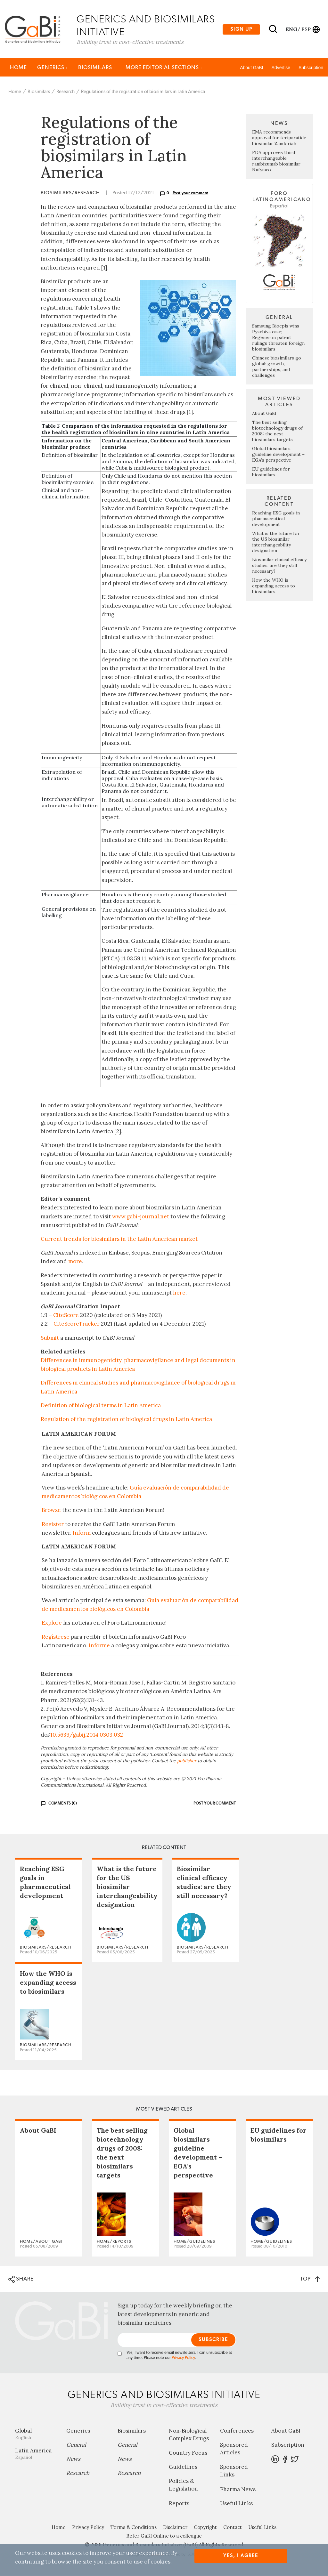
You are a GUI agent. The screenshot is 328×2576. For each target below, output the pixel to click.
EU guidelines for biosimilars (271, 472)
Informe (99, 1646)
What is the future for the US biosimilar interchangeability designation (276, 542)
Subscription (311, 68)
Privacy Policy (183, 2358)
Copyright (205, 2528)
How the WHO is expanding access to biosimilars (273, 586)
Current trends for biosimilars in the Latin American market (119, 1239)
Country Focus (188, 2453)
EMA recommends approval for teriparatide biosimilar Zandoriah (279, 138)
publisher (186, 1761)
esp (306, 29)
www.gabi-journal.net (140, 1217)
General (76, 2445)
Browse (51, 1510)
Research (65, 92)
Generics (52, 68)
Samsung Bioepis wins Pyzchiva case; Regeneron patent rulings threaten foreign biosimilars (278, 338)
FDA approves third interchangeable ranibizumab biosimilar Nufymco (276, 162)
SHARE (21, 2279)
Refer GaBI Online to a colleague (164, 2536)
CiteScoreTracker (76, 1324)
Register (53, 1524)
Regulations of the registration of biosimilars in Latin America (143, 92)
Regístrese (56, 1637)
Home (18, 68)
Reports (179, 2503)
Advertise (281, 68)
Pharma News (238, 2489)
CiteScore (66, 1315)
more (75, 1261)
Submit (50, 1338)
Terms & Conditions (134, 2528)
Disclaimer (175, 2528)
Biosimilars (97, 68)
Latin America (36, 2454)
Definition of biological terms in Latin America (101, 1405)
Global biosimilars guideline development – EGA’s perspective (278, 455)
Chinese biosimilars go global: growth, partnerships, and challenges (276, 367)
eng (291, 29)
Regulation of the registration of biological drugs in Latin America (126, 1419)
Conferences (237, 2431)
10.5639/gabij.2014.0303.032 (86, 1735)
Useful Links (236, 2503)
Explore (52, 1623)
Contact (232, 2528)
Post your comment (191, 194)
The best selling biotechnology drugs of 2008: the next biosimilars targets (277, 431)
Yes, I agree (240, 2555)
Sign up (241, 29)
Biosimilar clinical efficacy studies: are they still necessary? (279, 566)
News (73, 2459)
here (179, 1293)
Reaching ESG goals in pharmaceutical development (276, 519)
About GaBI (251, 68)
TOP (310, 2279)
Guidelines (183, 2467)
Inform (82, 1533)
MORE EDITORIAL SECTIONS (164, 68)
